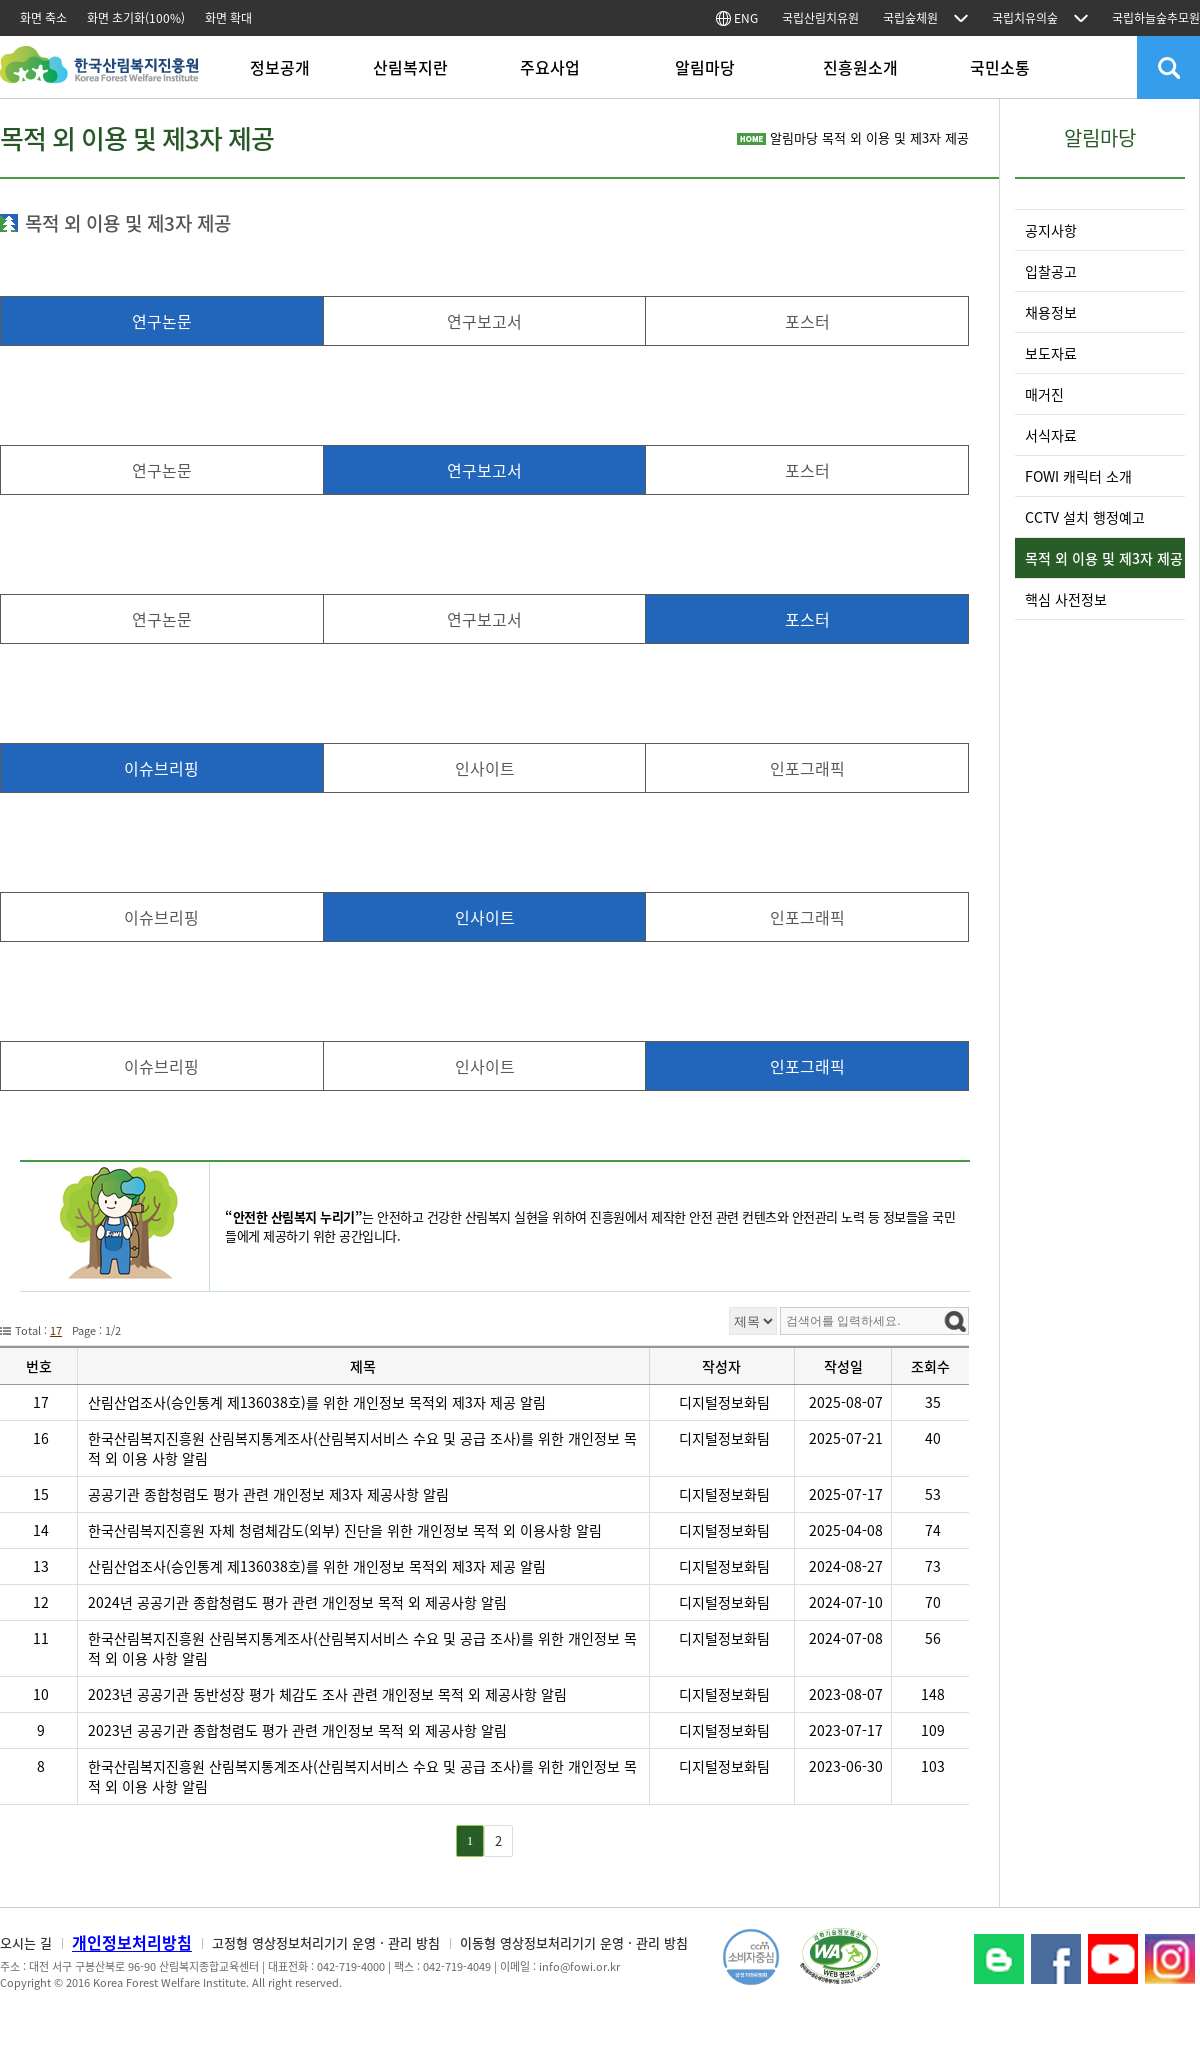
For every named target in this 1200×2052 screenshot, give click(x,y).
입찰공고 (1051, 271)
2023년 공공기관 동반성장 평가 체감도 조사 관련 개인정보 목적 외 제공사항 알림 (327, 1694)
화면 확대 (228, 18)
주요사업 (550, 67)
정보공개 (280, 67)
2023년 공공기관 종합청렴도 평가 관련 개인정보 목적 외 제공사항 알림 (297, 1730)
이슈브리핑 (161, 768)
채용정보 (1051, 312)
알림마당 (705, 67)
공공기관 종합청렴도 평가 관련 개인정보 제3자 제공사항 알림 (268, 1494)
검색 (1168, 67)
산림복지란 (410, 67)
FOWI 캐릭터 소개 (1078, 476)
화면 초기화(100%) (136, 18)
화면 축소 (43, 18)
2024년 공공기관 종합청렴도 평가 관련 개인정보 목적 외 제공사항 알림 (297, 1602)
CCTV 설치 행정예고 (1085, 517)
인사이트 (485, 768)
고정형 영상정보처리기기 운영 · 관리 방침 (326, 1942)
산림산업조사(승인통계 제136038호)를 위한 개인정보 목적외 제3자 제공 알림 (317, 1402)
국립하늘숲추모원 (1156, 18)
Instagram (1170, 1959)
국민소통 (1000, 67)
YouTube (1113, 1959)
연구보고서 (484, 321)
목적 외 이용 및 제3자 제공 (1104, 558)
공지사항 (1051, 230)
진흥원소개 (860, 67)
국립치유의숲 (1025, 18)
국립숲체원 (910, 18)
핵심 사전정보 (1066, 599)
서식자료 (1051, 435)
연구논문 (162, 321)
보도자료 (1051, 353)
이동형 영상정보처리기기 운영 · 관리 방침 (574, 1942)
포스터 (807, 321)
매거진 (1044, 394)
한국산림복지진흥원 (99, 74)
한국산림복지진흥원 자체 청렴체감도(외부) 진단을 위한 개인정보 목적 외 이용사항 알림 (345, 1530)
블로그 (999, 1959)
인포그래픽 (807, 768)
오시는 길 (26, 1942)
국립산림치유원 (820, 18)
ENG (737, 18)
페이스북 (1056, 1959)
